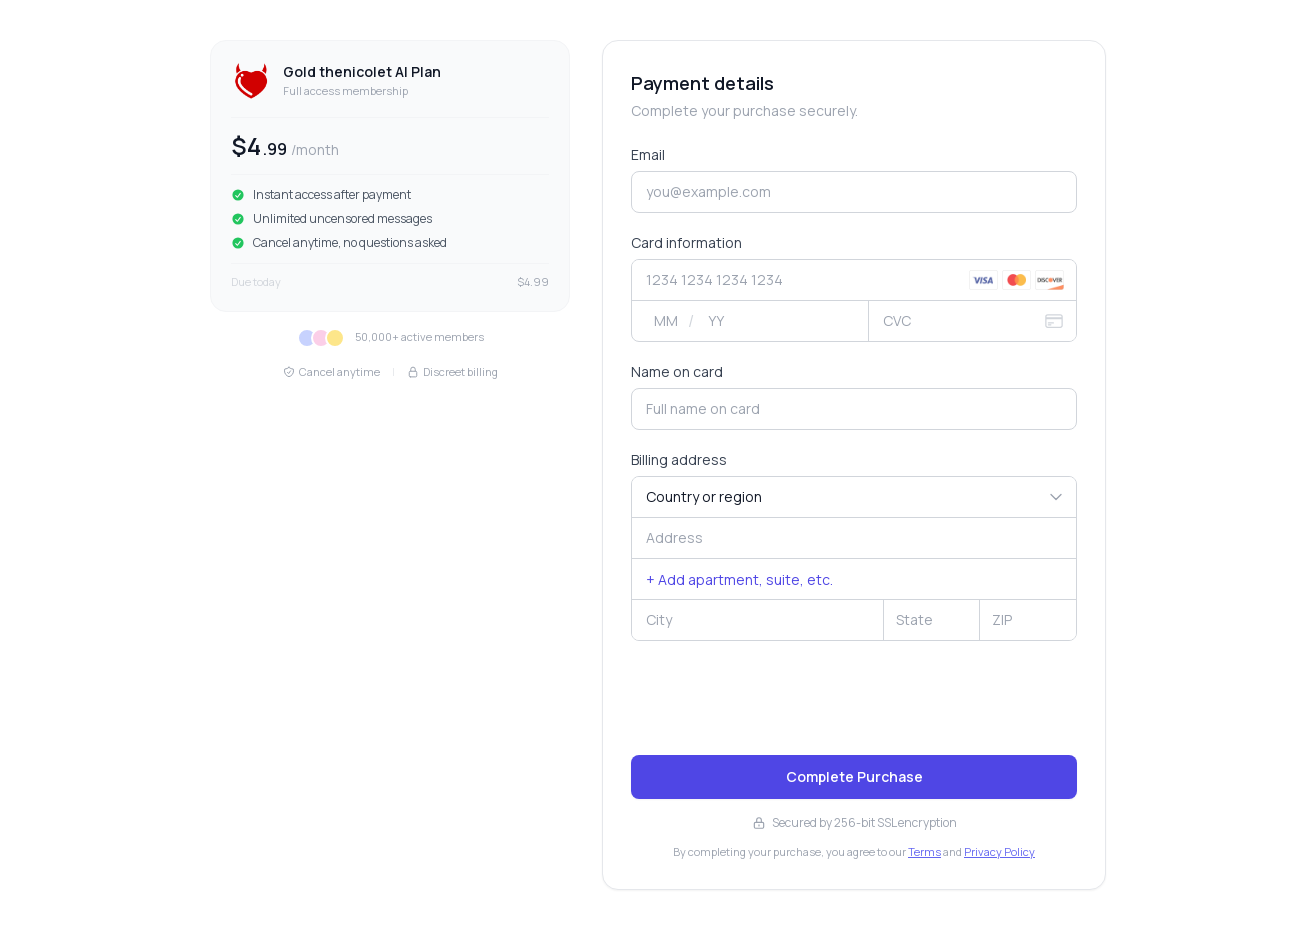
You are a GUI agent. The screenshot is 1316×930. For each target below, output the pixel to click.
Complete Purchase (854, 776)
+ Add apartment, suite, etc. (739, 579)
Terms (924, 851)
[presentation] (783, 700)
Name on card (677, 371)
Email (648, 154)
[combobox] (854, 538)
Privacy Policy (999, 851)
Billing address (679, 459)
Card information (686, 242)
